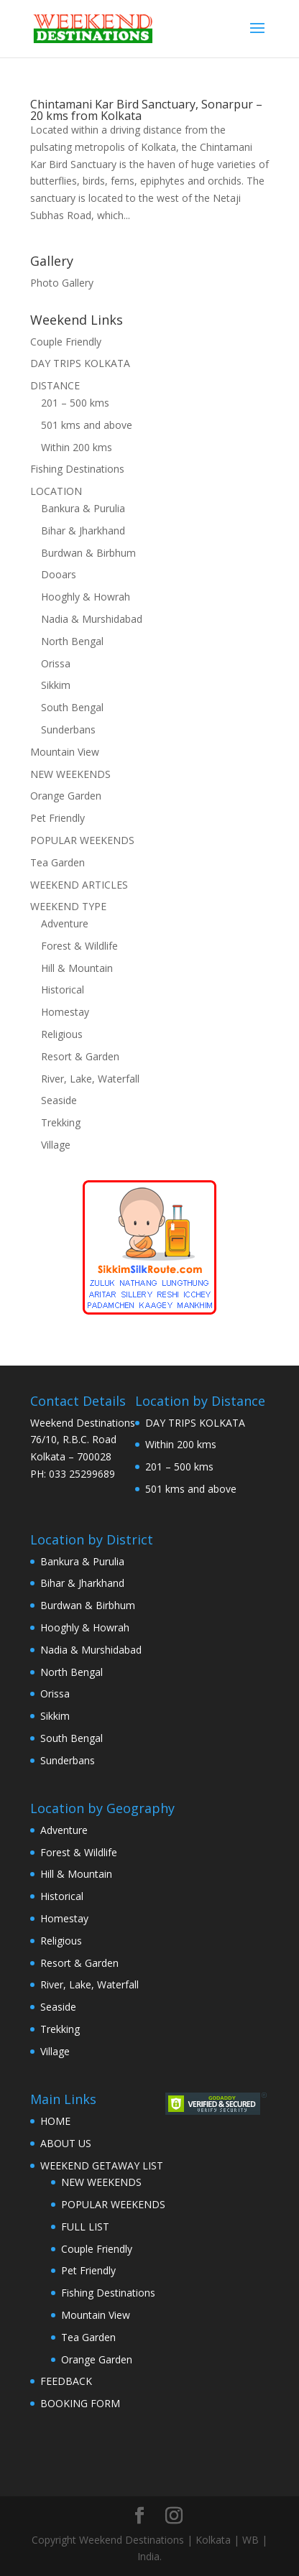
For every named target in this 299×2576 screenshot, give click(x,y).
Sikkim (55, 685)
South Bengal (72, 707)
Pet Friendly (57, 818)
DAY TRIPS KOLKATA (80, 363)
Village (55, 1145)
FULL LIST (85, 2226)
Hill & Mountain (77, 968)
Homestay (65, 1012)
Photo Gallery (61, 282)
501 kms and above (86, 425)
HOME (55, 2121)
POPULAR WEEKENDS (82, 840)
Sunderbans (68, 729)
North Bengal (72, 641)
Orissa (55, 663)
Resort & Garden (80, 1056)
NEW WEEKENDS (70, 774)
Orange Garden (65, 795)
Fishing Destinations (77, 469)
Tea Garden (57, 862)
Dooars (58, 574)
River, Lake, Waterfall (90, 1078)
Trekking (60, 1122)
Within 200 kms (76, 447)
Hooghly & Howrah (85, 596)
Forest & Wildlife (79, 946)
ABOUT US (65, 2143)
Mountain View (64, 752)
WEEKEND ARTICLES (79, 884)
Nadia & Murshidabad (91, 619)
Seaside (59, 1100)
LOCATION (56, 491)
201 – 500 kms (75, 402)
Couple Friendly (65, 341)
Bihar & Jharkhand (83, 530)
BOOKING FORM (80, 2403)
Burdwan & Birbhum (88, 553)
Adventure (64, 923)
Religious (62, 1034)
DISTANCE (55, 385)
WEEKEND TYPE (68, 906)
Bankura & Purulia (83, 508)
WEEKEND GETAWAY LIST (101, 2165)
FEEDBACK (66, 2381)
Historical (62, 989)
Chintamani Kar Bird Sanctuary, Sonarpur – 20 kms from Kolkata (146, 110)
